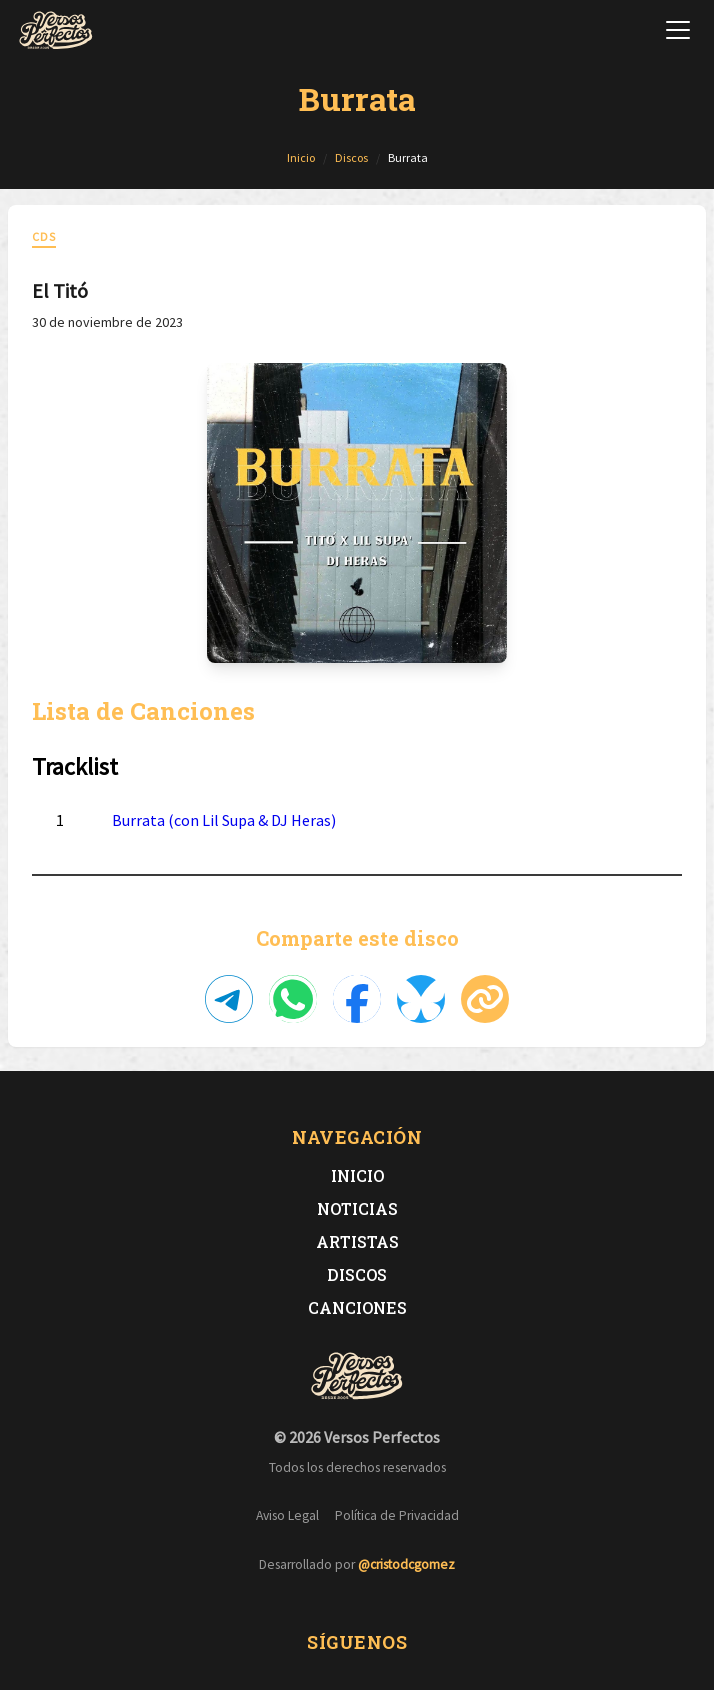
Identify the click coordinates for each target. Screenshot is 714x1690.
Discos (357, 1274)
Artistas (357, 1241)
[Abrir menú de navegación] (678, 30)
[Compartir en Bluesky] (421, 999)
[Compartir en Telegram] (229, 999)
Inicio (357, 1175)
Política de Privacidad (397, 1515)
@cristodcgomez (406, 1564)
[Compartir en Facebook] (357, 999)
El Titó (60, 290)
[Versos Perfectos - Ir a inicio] (56, 30)
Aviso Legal (287, 1515)
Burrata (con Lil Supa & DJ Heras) (224, 820)
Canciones (357, 1307)
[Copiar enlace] (485, 999)
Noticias (357, 1208)
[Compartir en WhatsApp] (293, 999)
